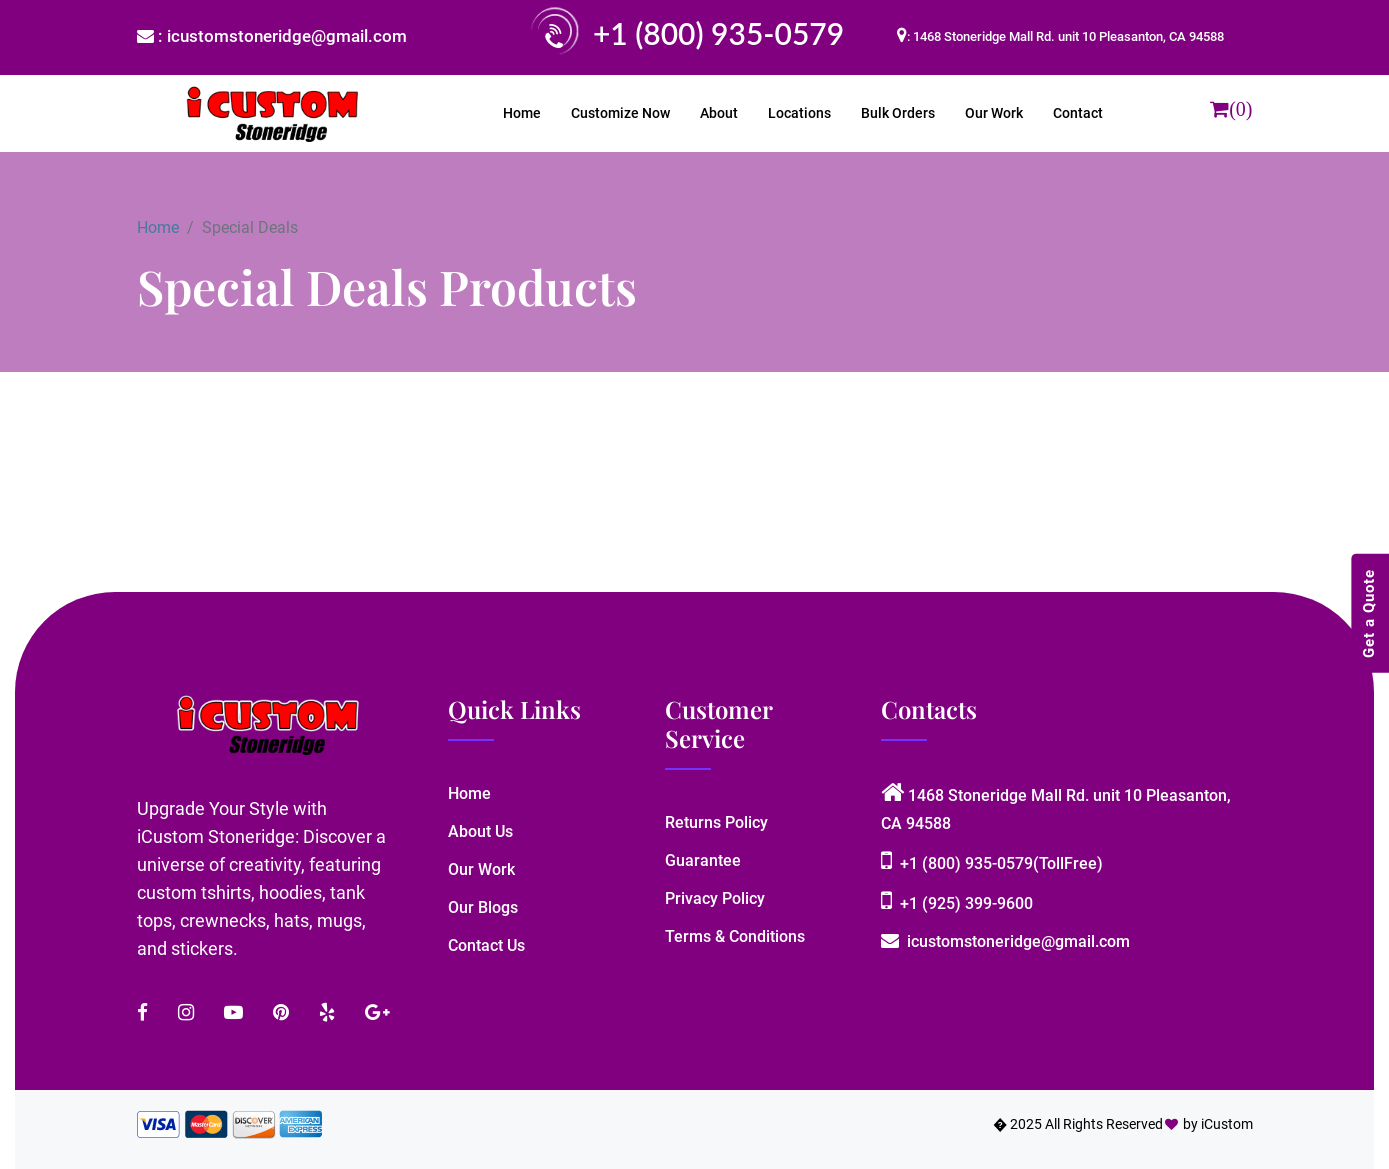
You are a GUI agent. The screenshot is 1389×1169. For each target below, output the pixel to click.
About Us (480, 831)
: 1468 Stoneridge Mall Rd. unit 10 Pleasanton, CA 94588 (1065, 36)
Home (522, 113)
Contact (1078, 113)
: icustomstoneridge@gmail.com (272, 36)
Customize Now (620, 113)
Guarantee (703, 860)
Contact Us (486, 945)
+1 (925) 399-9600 (957, 903)
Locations (799, 113)
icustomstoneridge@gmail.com (1005, 941)
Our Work (994, 113)
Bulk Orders (898, 113)
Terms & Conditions (735, 936)
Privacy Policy (715, 898)
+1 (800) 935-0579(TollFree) (992, 863)
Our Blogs (483, 907)
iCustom (1227, 1124)
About (719, 113)
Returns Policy (716, 822)
